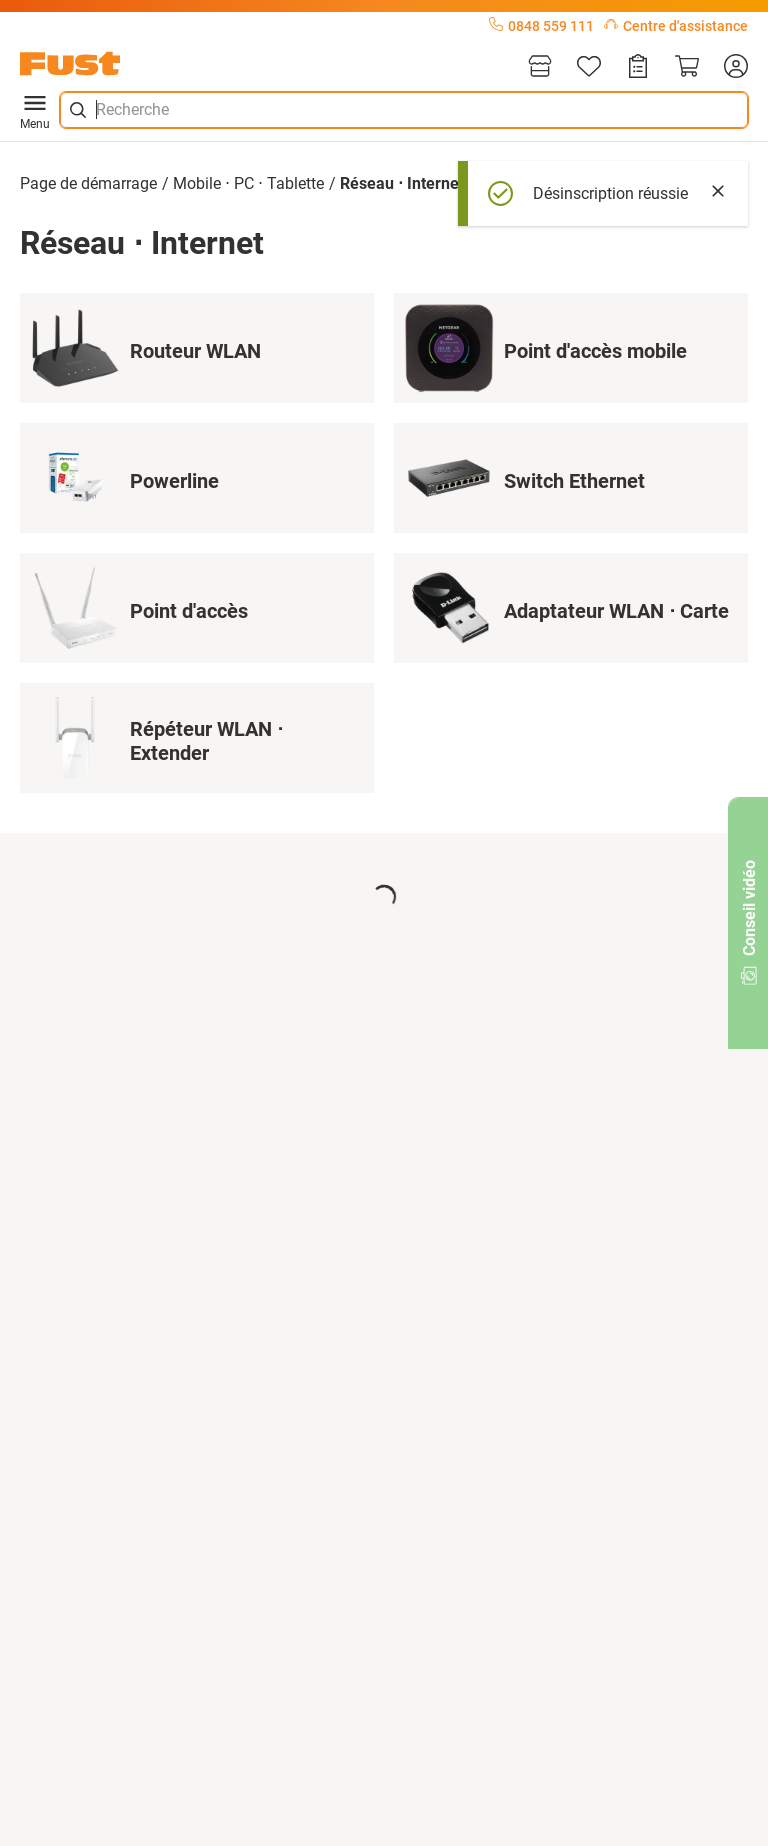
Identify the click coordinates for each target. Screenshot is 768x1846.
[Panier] (687, 67)
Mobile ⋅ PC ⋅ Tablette (248, 183)
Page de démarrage (88, 183)
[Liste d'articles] (589, 67)
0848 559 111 (541, 26)
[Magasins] (540, 67)
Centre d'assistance (676, 26)
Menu (35, 110)
